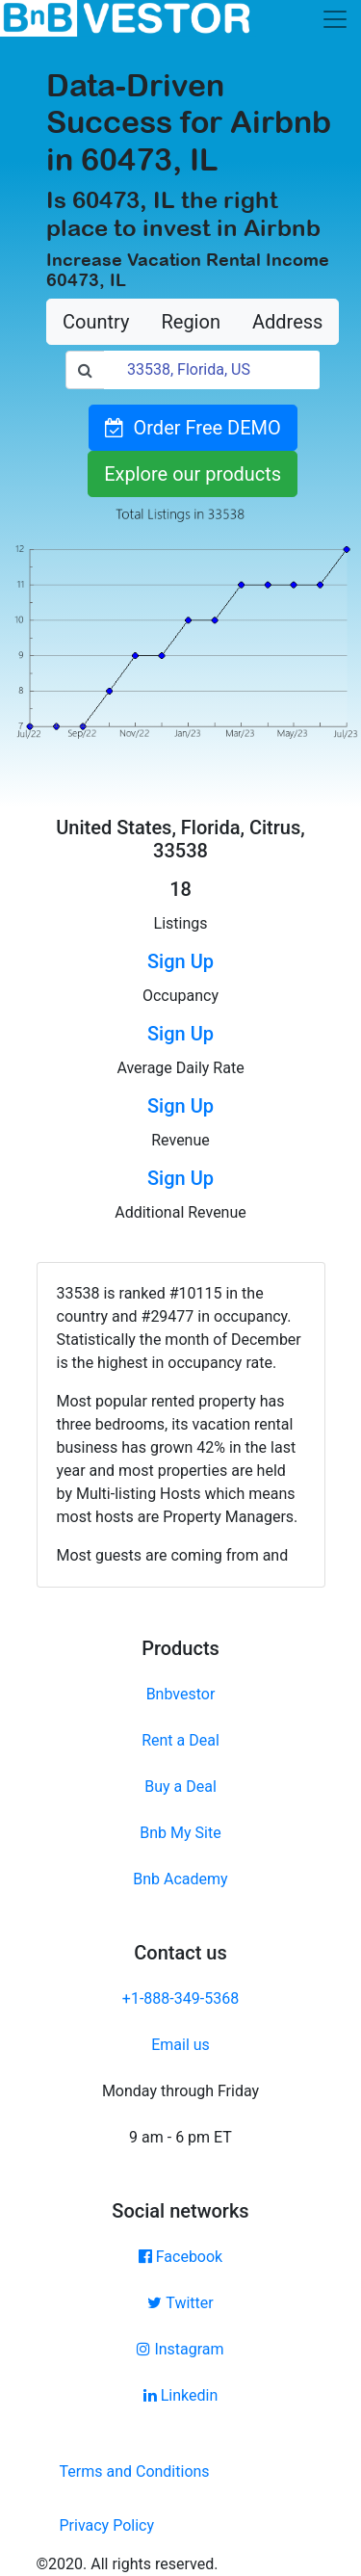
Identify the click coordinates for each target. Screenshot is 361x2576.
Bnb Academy (180, 1879)
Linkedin (181, 2395)
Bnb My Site (180, 1833)
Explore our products (192, 474)
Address (287, 321)
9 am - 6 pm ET (180, 2137)
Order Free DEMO (193, 427)
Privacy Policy (107, 2525)
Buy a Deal (180, 1786)
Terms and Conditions (135, 2471)
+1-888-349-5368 (180, 1998)
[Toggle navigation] (335, 19)
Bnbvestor (181, 1694)
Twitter (180, 2303)
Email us (180, 2045)
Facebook (180, 2256)
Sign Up (180, 961)
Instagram (180, 2349)
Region (190, 321)
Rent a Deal (180, 1740)
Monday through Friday (180, 2091)
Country (96, 321)
